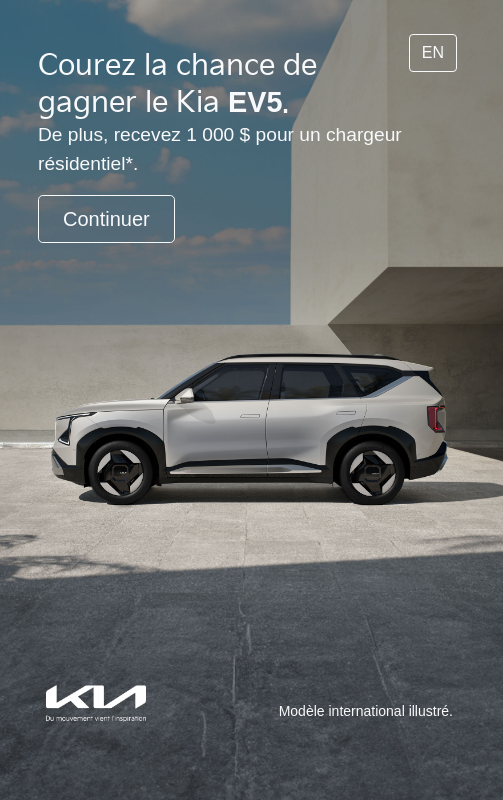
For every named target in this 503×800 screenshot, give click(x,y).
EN (433, 52)
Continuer (106, 219)
